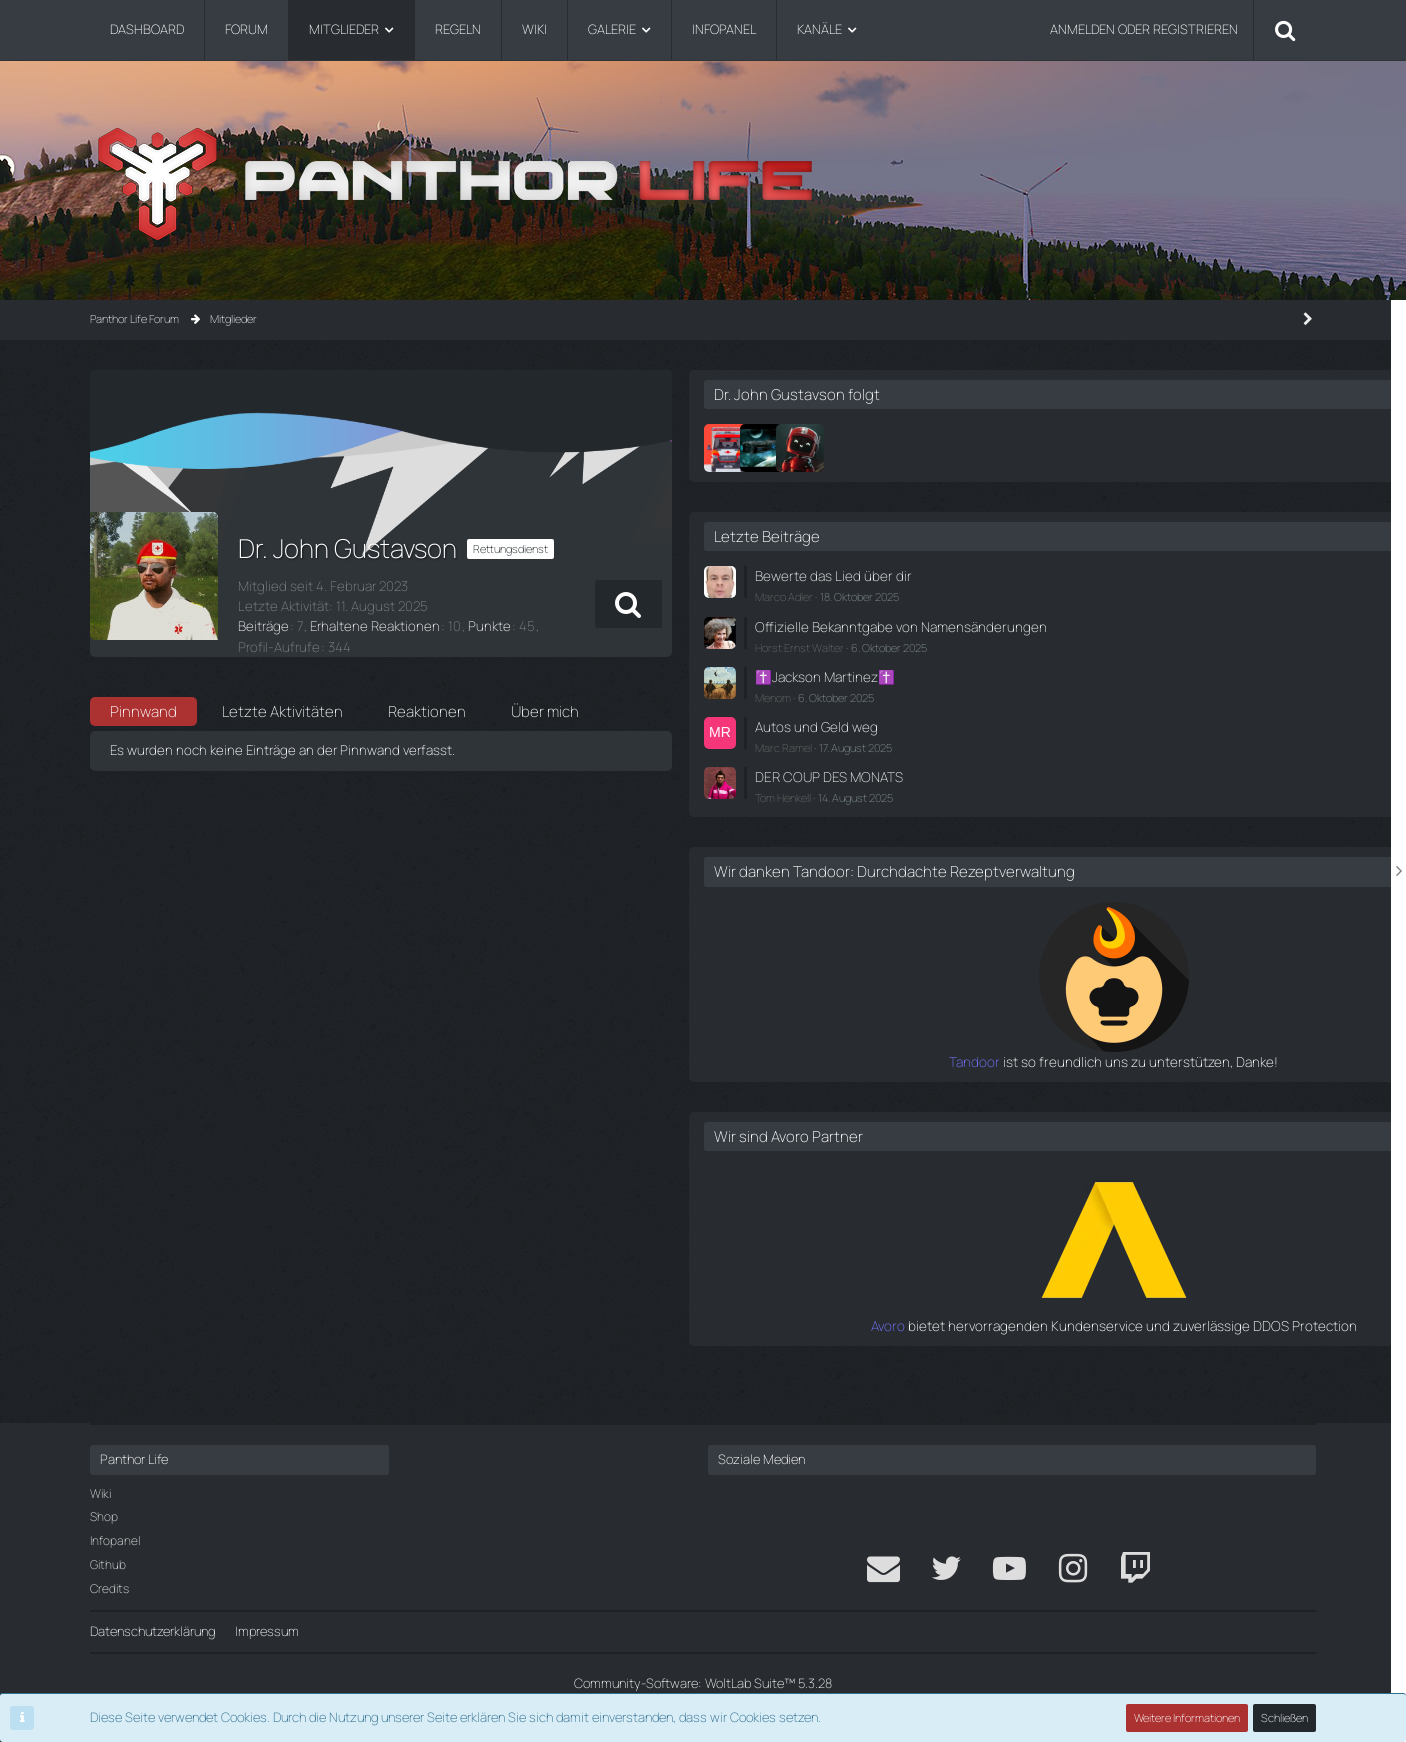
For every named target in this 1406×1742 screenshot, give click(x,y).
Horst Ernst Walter (1086, 662)
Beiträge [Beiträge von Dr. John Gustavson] (262, 626)
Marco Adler (1071, 595)
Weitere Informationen (1188, 1717)
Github (108, 1564)
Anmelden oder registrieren (1144, 29)
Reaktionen (427, 694)
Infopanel (115, 1540)
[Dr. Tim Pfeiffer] (1015, 448)
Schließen (1285, 1717)
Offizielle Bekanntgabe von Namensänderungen (1117, 633)
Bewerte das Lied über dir (1113, 575)
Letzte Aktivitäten (282, 694)
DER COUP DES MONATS (1112, 788)
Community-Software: (703, 1683)
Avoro (1026, 1354)
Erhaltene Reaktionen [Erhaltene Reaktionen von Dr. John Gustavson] (367, 626)
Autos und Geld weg (1099, 740)
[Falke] (1051, 448)
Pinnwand (143, 694)
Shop (104, 1516)
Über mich (545, 694)
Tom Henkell (1070, 808)
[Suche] (1285, 30)
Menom (1060, 711)
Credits (109, 1588)
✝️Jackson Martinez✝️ (1108, 692)
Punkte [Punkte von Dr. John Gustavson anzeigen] (476, 626)
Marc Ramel (1070, 759)
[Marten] (1087, 448)
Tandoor (1017, 1090)
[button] (892, 604)
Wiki (100, 1493)
